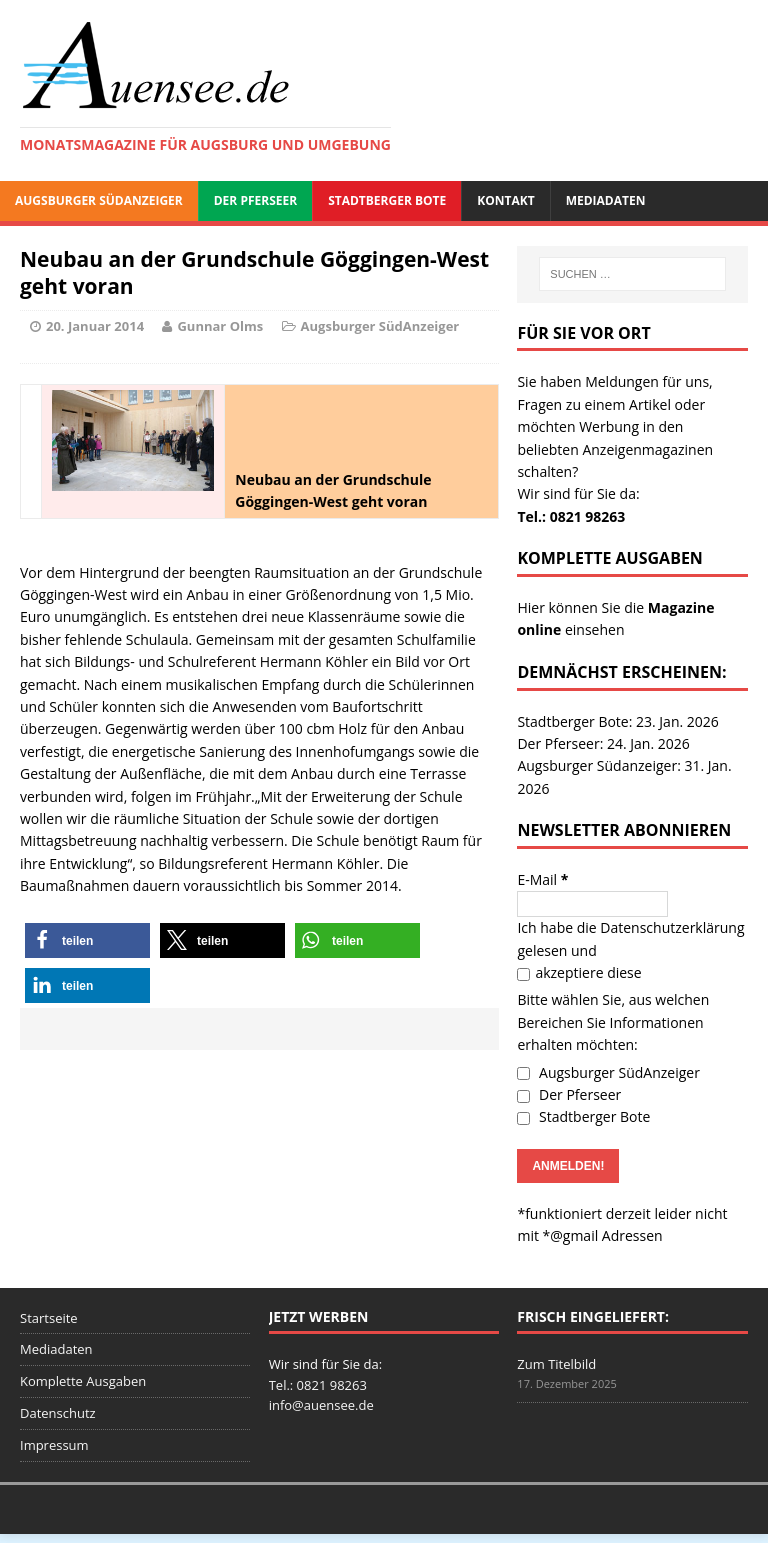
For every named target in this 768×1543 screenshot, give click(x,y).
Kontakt (505, 200)
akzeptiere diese (579, 972)
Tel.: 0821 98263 (571, 516)
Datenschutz (58, 1413)
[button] (87, 940)
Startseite (49, 1318)
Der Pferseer (255, 200)
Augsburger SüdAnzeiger (99, 200)
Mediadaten (606, 200)
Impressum (54, 1445)
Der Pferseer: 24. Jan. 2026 (603, 743)
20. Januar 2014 (95, 326)
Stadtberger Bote (387, 200)
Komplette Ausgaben (83, 1381)
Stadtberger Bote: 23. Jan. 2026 (617, 721)
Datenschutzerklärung (672, 927)
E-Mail (542, 879)
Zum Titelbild (556, 1364)
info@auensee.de (321, 1405)
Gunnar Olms (220, 326)
